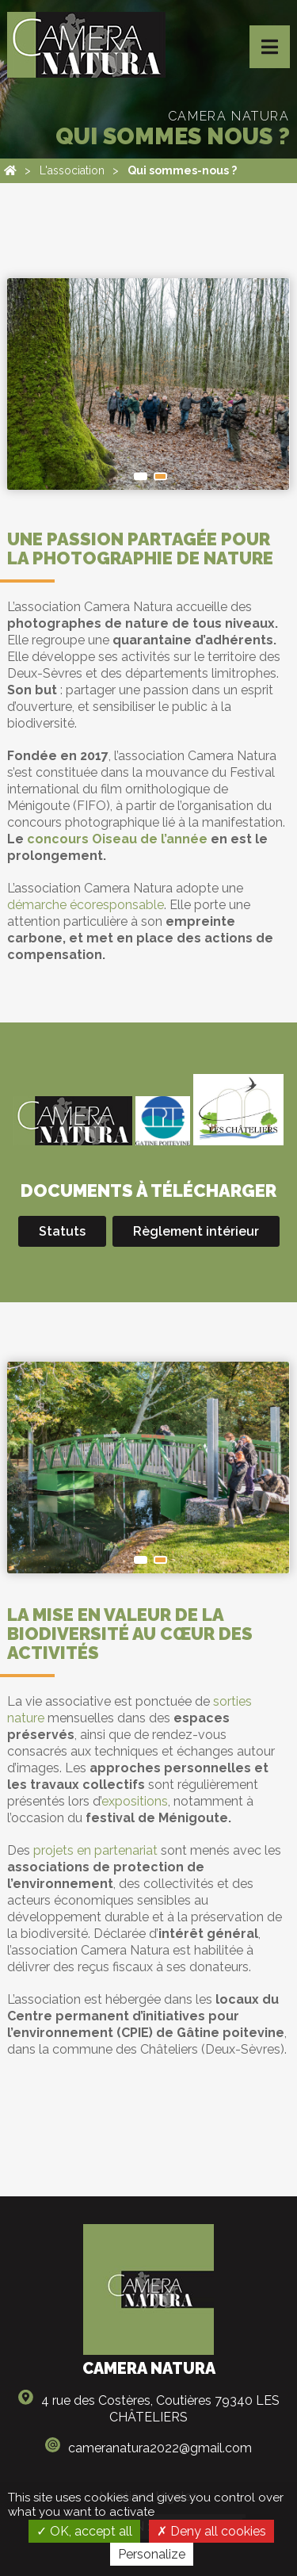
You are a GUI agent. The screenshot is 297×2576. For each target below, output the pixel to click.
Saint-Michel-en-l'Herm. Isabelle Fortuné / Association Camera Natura (160, 1560)
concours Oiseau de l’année (117, 839)
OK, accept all (84, 2531)
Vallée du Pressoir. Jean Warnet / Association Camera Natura (160, 476)
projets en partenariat (95, 1850)
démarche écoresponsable (85, 904)
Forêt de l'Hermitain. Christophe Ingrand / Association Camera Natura (140, 476)
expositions (134, 1801)
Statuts (62, 1231)
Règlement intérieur (196, 1231)
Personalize (151, 2554)
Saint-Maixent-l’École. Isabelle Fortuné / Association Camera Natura (140, 1560)
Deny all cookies (211, 2531)
